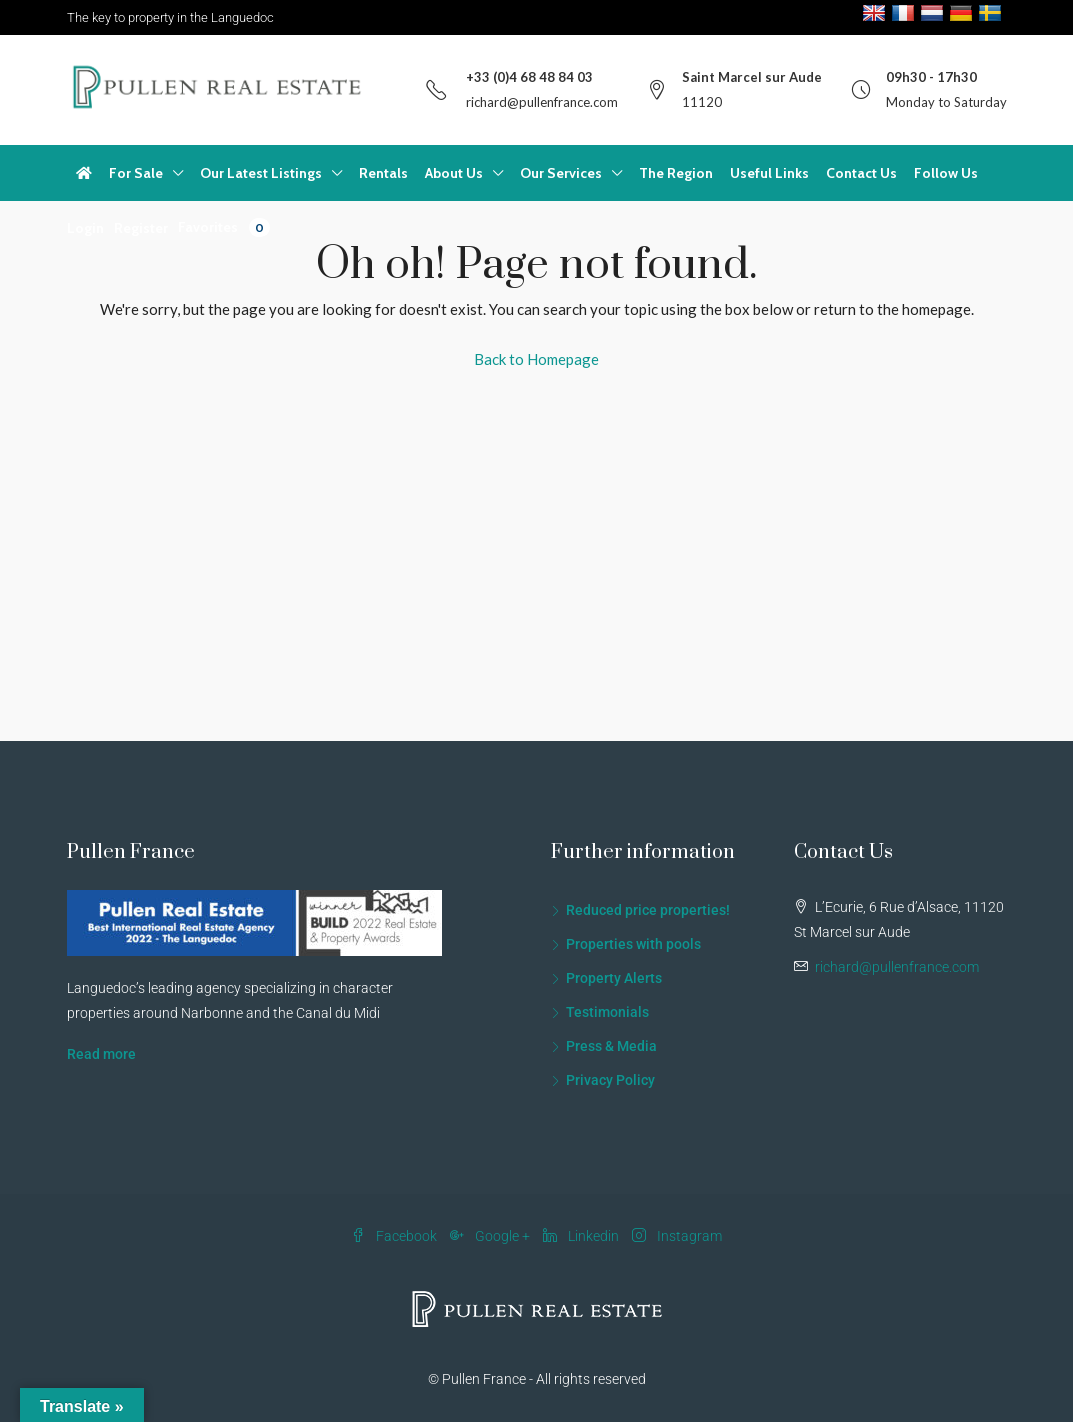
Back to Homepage (536, 359)
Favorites (224, 227)
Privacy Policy (610, 1080)
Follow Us (946, 173)
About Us (454, 173)
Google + (491, 1236)
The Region (676, 173)
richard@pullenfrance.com (542, 102)
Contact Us (861, 173)
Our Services (561, 173)
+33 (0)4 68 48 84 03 (529, 77)
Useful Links (769, 173)
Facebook (395, 1236)
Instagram (677, 1236)
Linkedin (582, 1236)
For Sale (136, 173)
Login (85, 228)
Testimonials (607, 1012)
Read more (101, 1054)
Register (141, 228)
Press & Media (611, 1046)
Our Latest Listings (261, 173)
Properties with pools (633, 944)
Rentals (383, 173)
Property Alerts (614, 978)
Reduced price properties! (648, 910)
